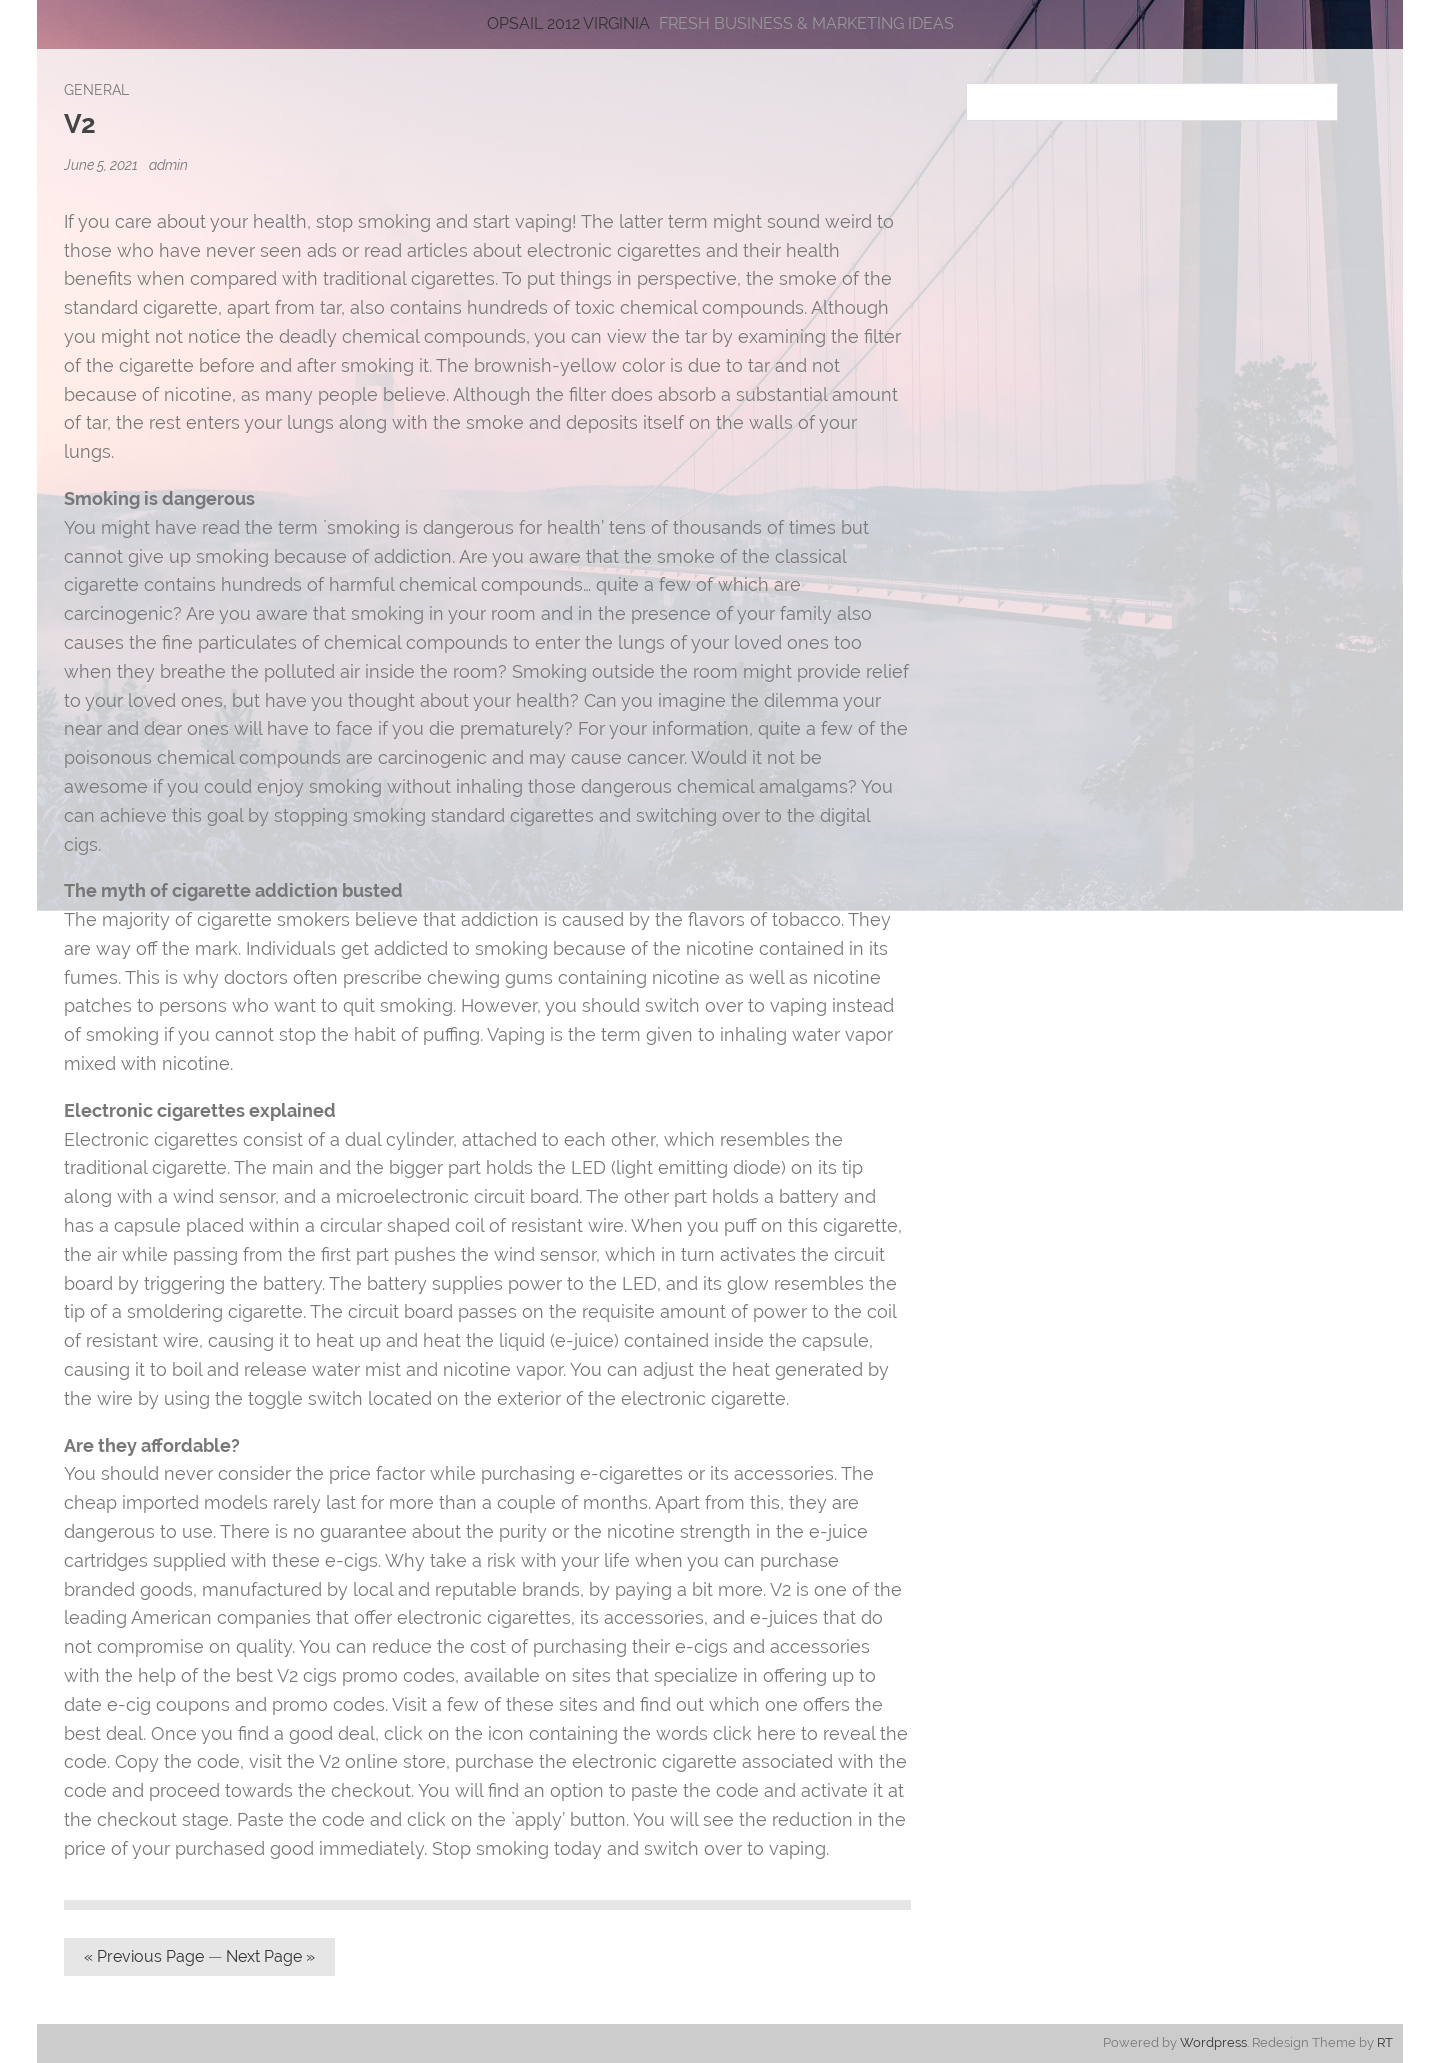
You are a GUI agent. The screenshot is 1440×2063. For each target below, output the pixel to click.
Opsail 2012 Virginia (568, 23)
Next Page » (270, 1956)
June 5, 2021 (102, 164)
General (96, 89)
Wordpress (1213, 2042)
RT (1385, 2042)
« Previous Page (144, 1956)
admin (168, 164)
